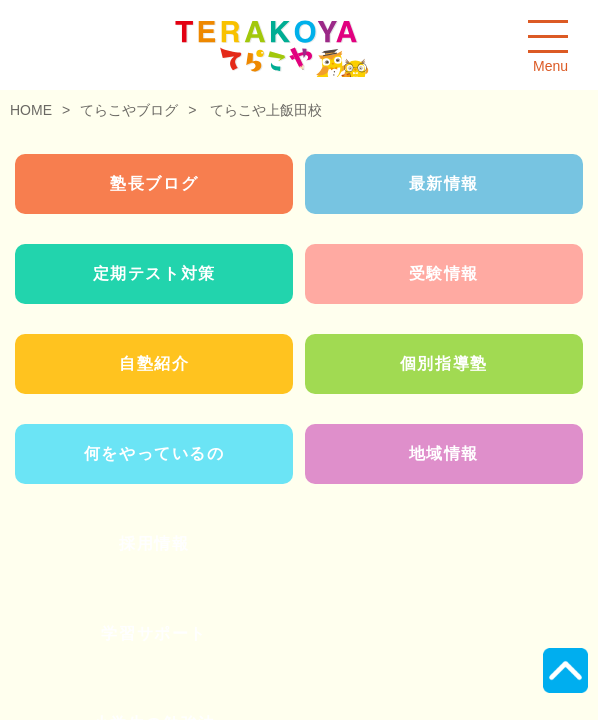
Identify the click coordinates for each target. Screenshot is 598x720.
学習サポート (154, 633)
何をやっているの (154, 453)
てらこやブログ (129, 110)
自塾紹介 (154, 363)
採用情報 (154, 543)
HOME (31, 110)
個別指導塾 (444, 363)
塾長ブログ (154, 183)
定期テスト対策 (154, 273)
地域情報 (444, 453)
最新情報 (444, 183)
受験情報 (444, 273)
